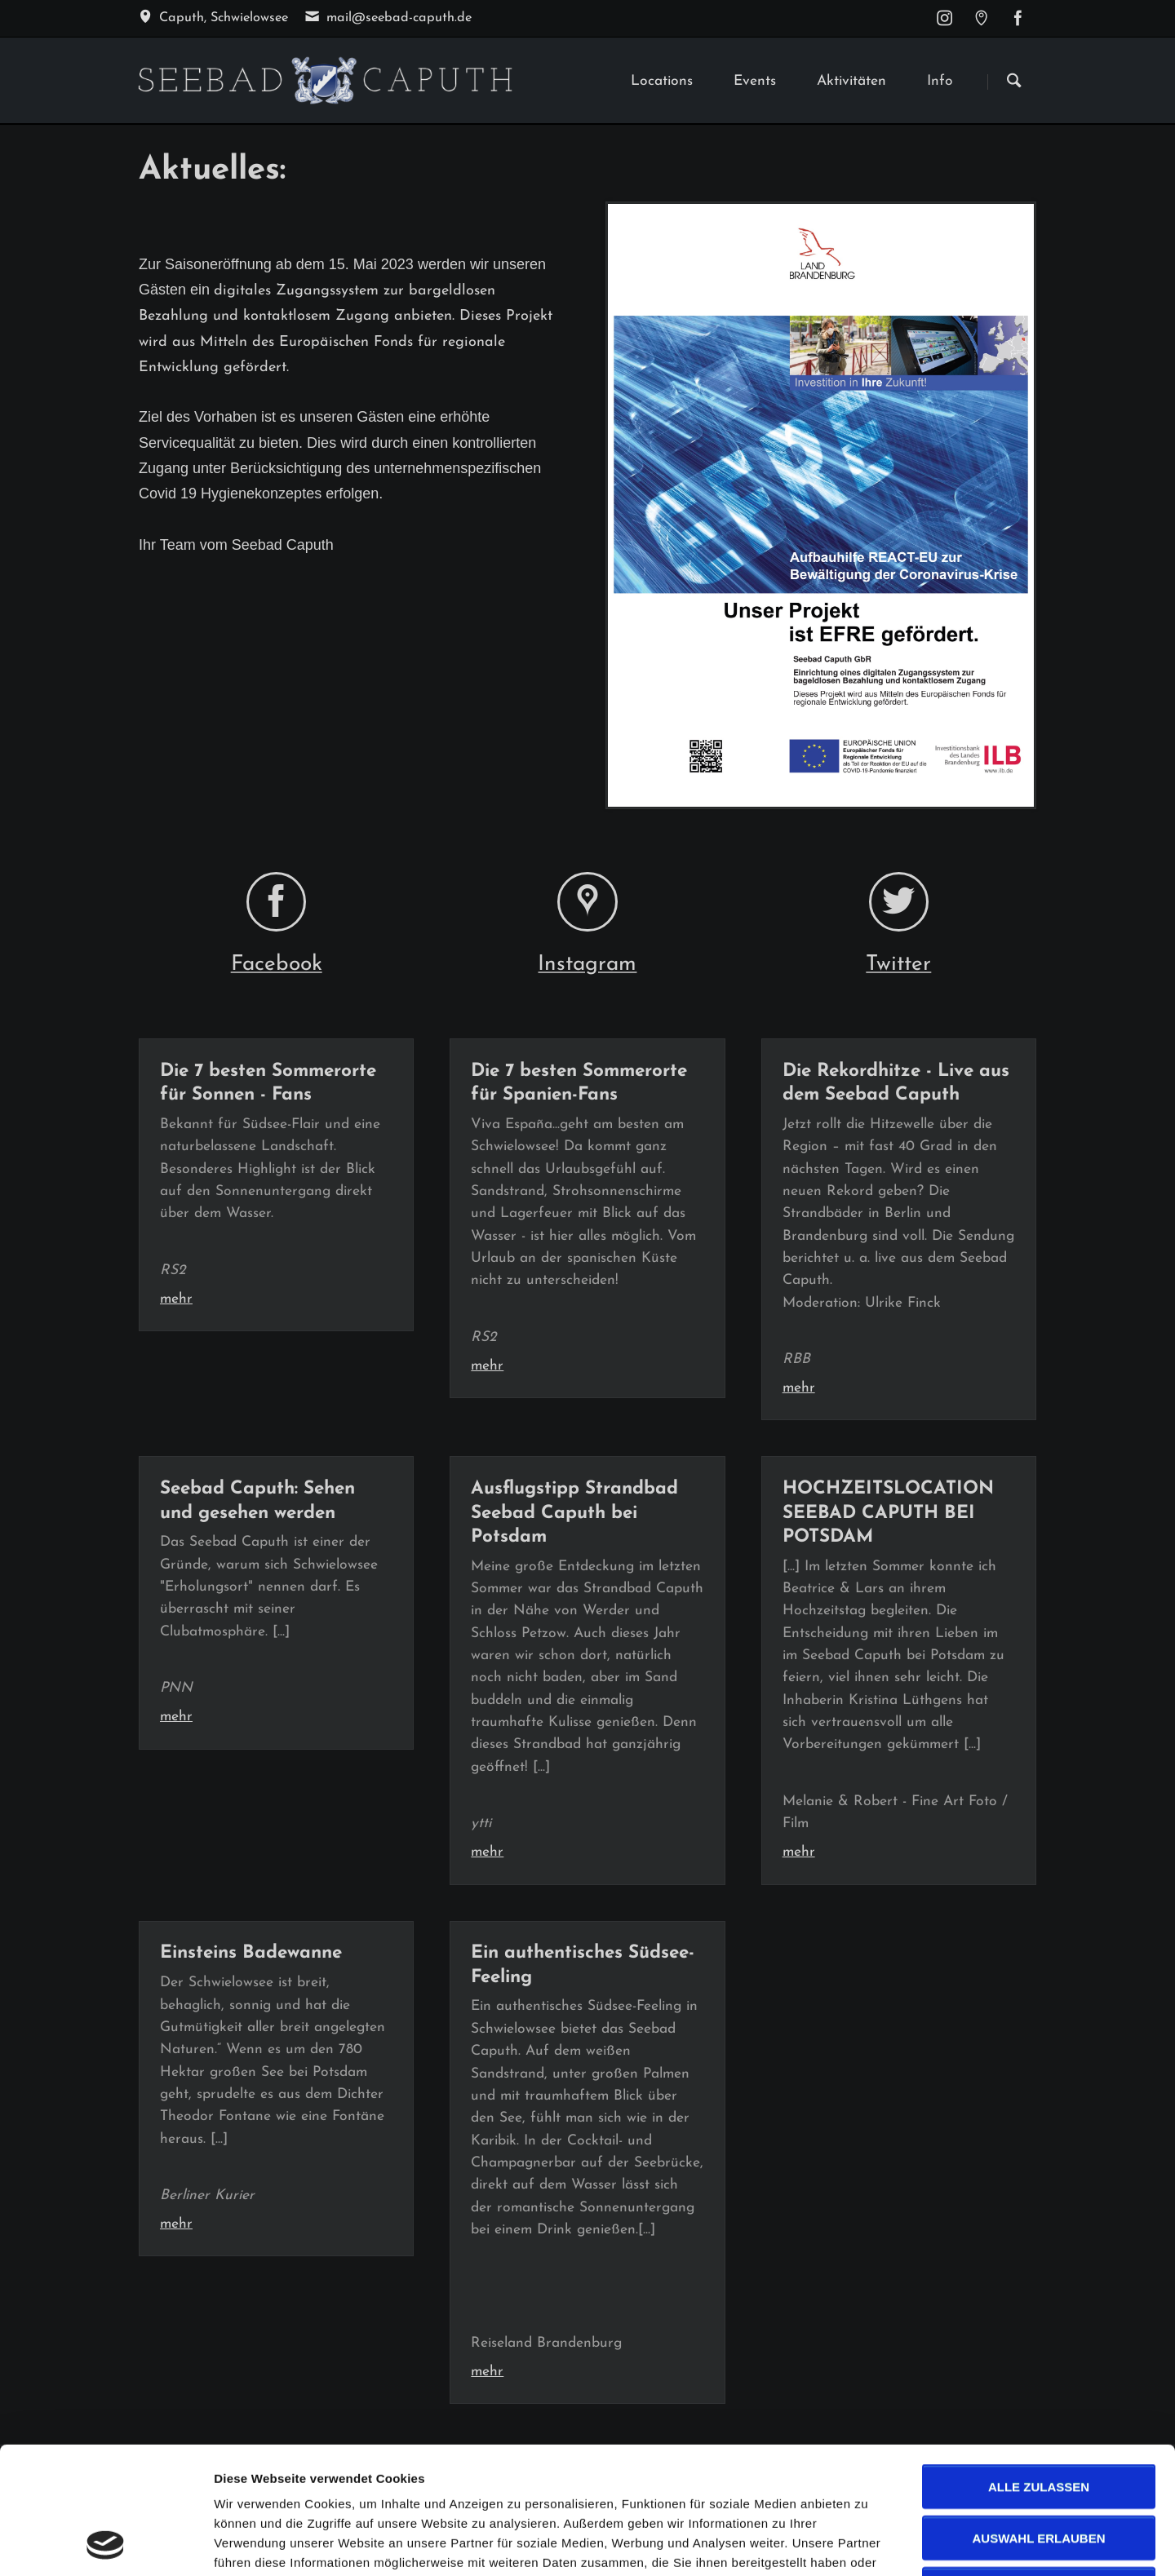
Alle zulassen (1038, 2368)
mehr (176, 1299)
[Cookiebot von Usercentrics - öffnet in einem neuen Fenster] (105, 2544)
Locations (662, 81)
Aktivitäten (851, 81)
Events (755, 81)
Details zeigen (868, 2544)
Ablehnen (1038, 2470)
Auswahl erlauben (1038, 2419)
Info (940, 81)
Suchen (1013, 81)
